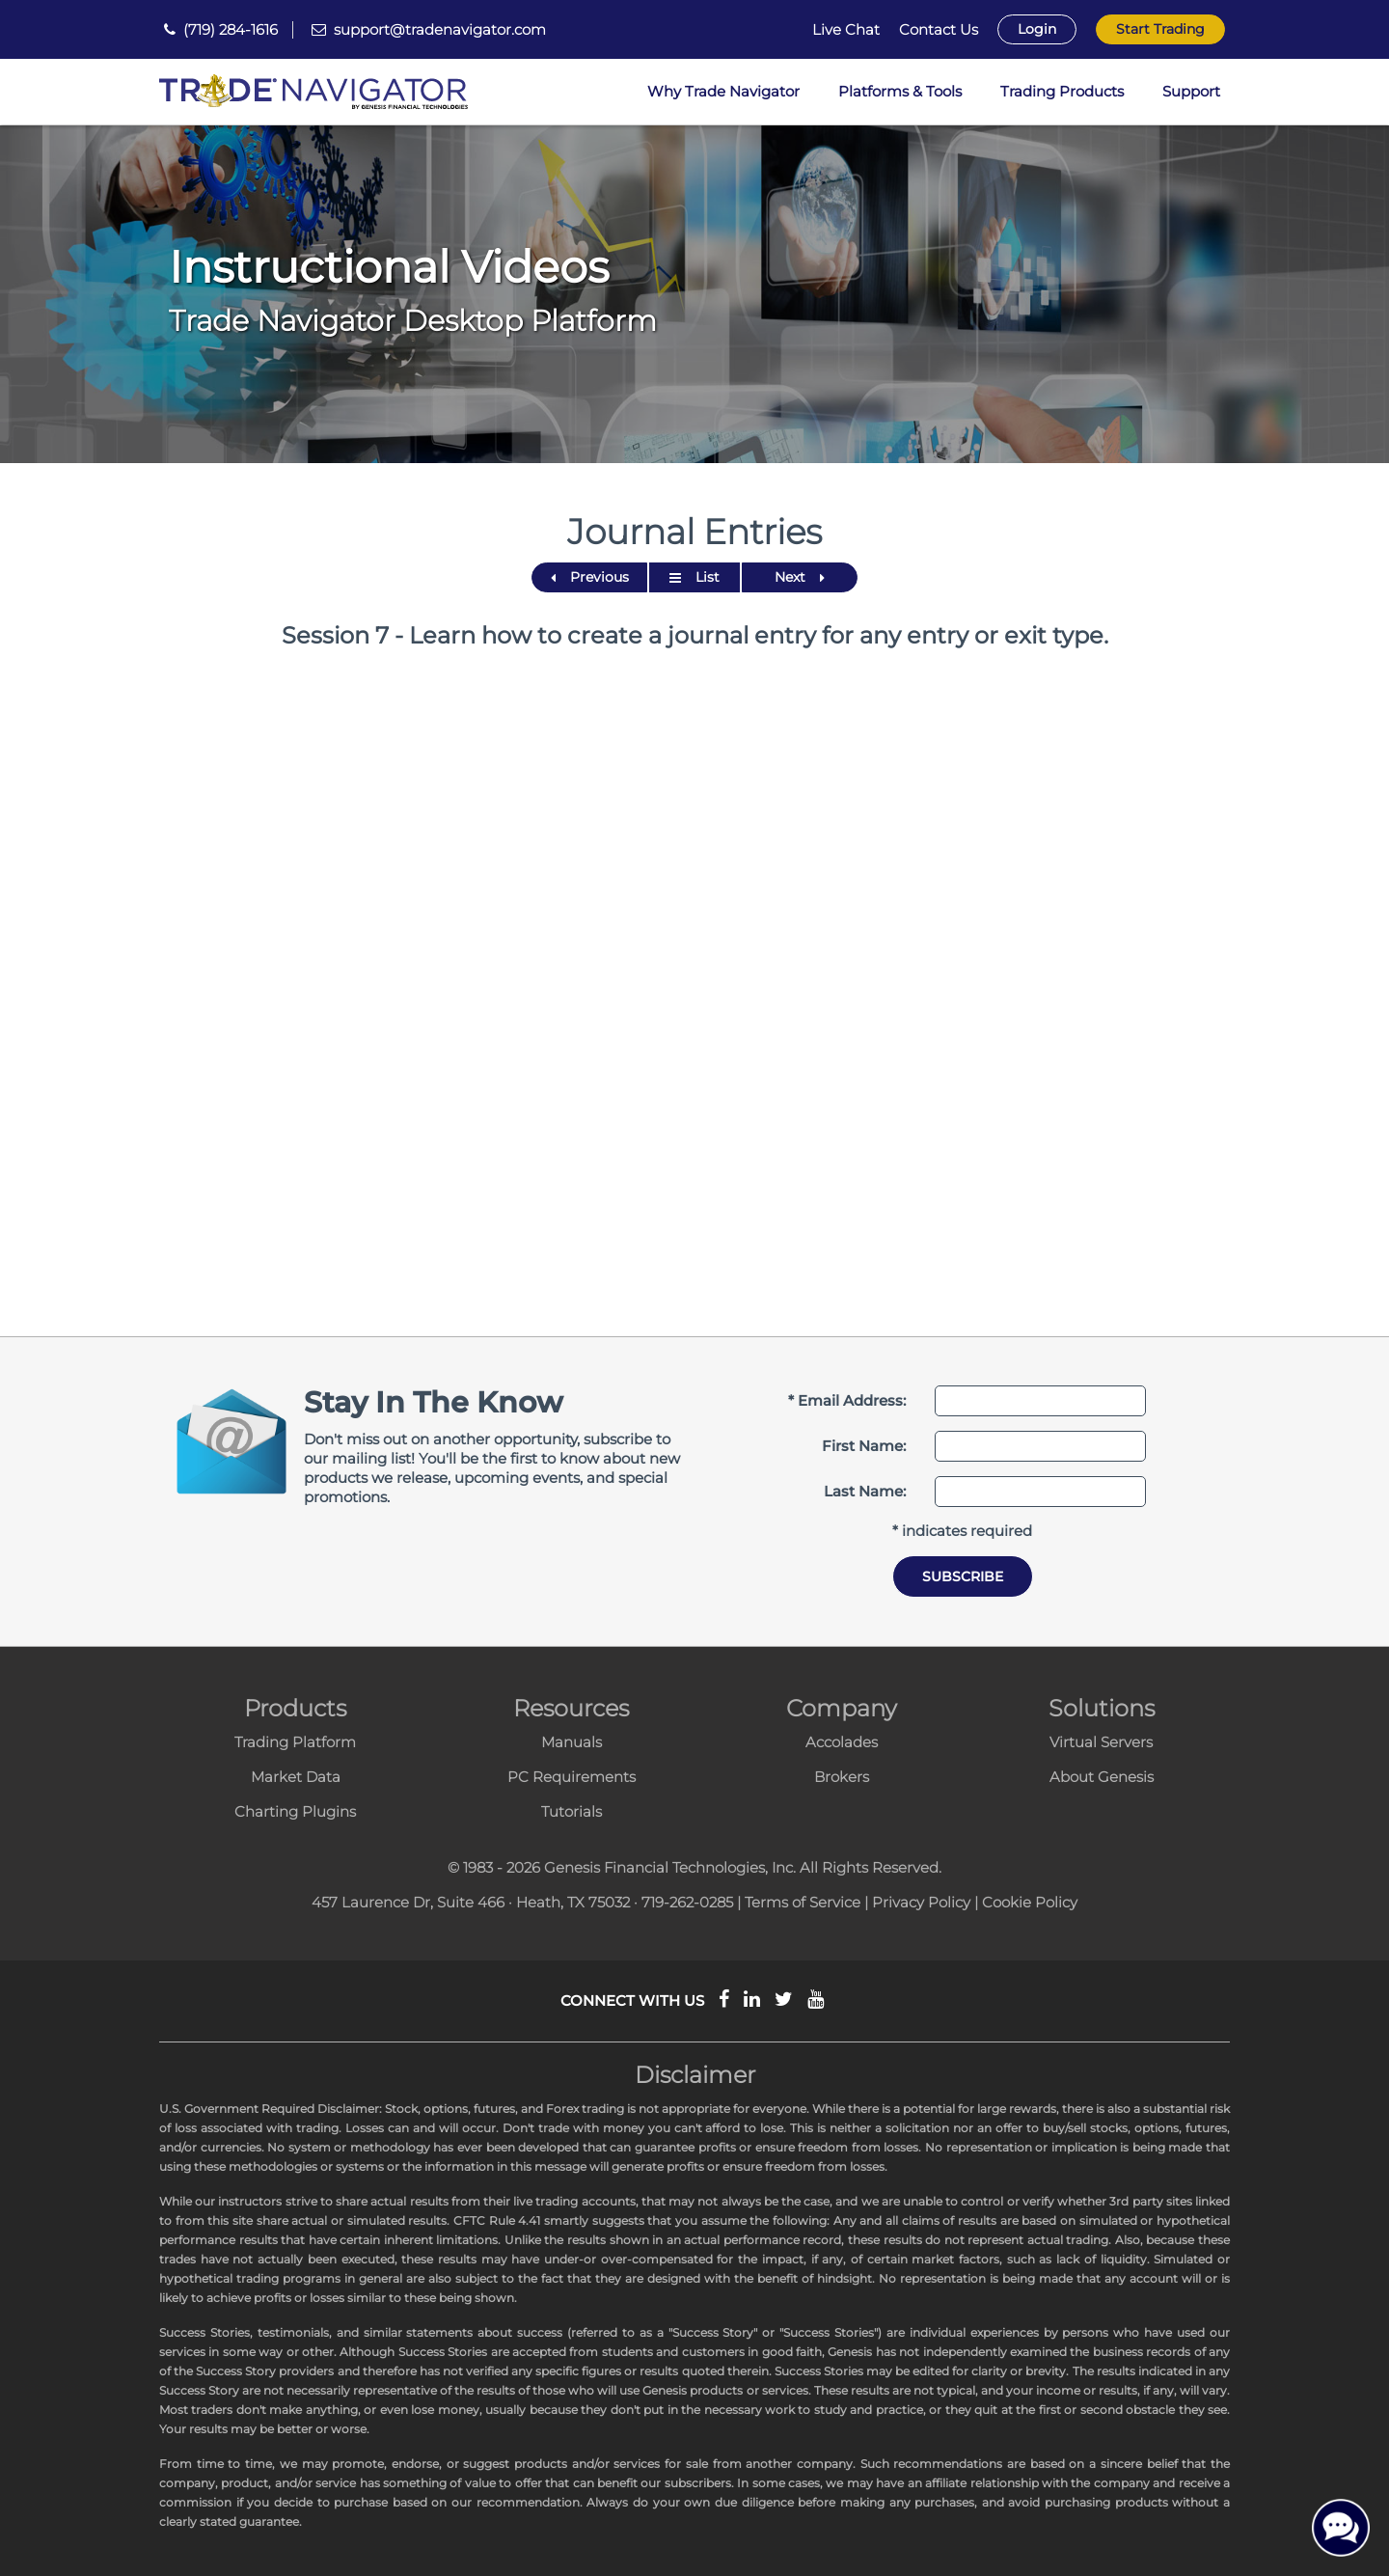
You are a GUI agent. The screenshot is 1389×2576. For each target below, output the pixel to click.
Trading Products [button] (1062, 91)
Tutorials (571, 1811)
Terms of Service (802, 1902)
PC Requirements (571, 1777)
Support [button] (1191, 91)
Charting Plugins (295, 1811)
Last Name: (865, 1491)
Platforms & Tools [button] (900, 91)
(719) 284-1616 (230, 29)
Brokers (841, 1777)
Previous (590, 577)
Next (800, 577)
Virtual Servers (1101, 1742)
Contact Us (938, 30)
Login (1037, 29)
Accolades (841, 1742)
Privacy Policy (921, 1902)
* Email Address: (847, 1400)
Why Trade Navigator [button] (723, 91)
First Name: (864, 1446)
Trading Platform (295, 1742)
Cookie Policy (1029, 1902)
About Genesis (1101, 1777)
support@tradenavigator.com (440, 29)
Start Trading (1160, 29)
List (694, 577)
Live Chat (846, 30)
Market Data (295, 1777)
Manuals (571, 1742)
